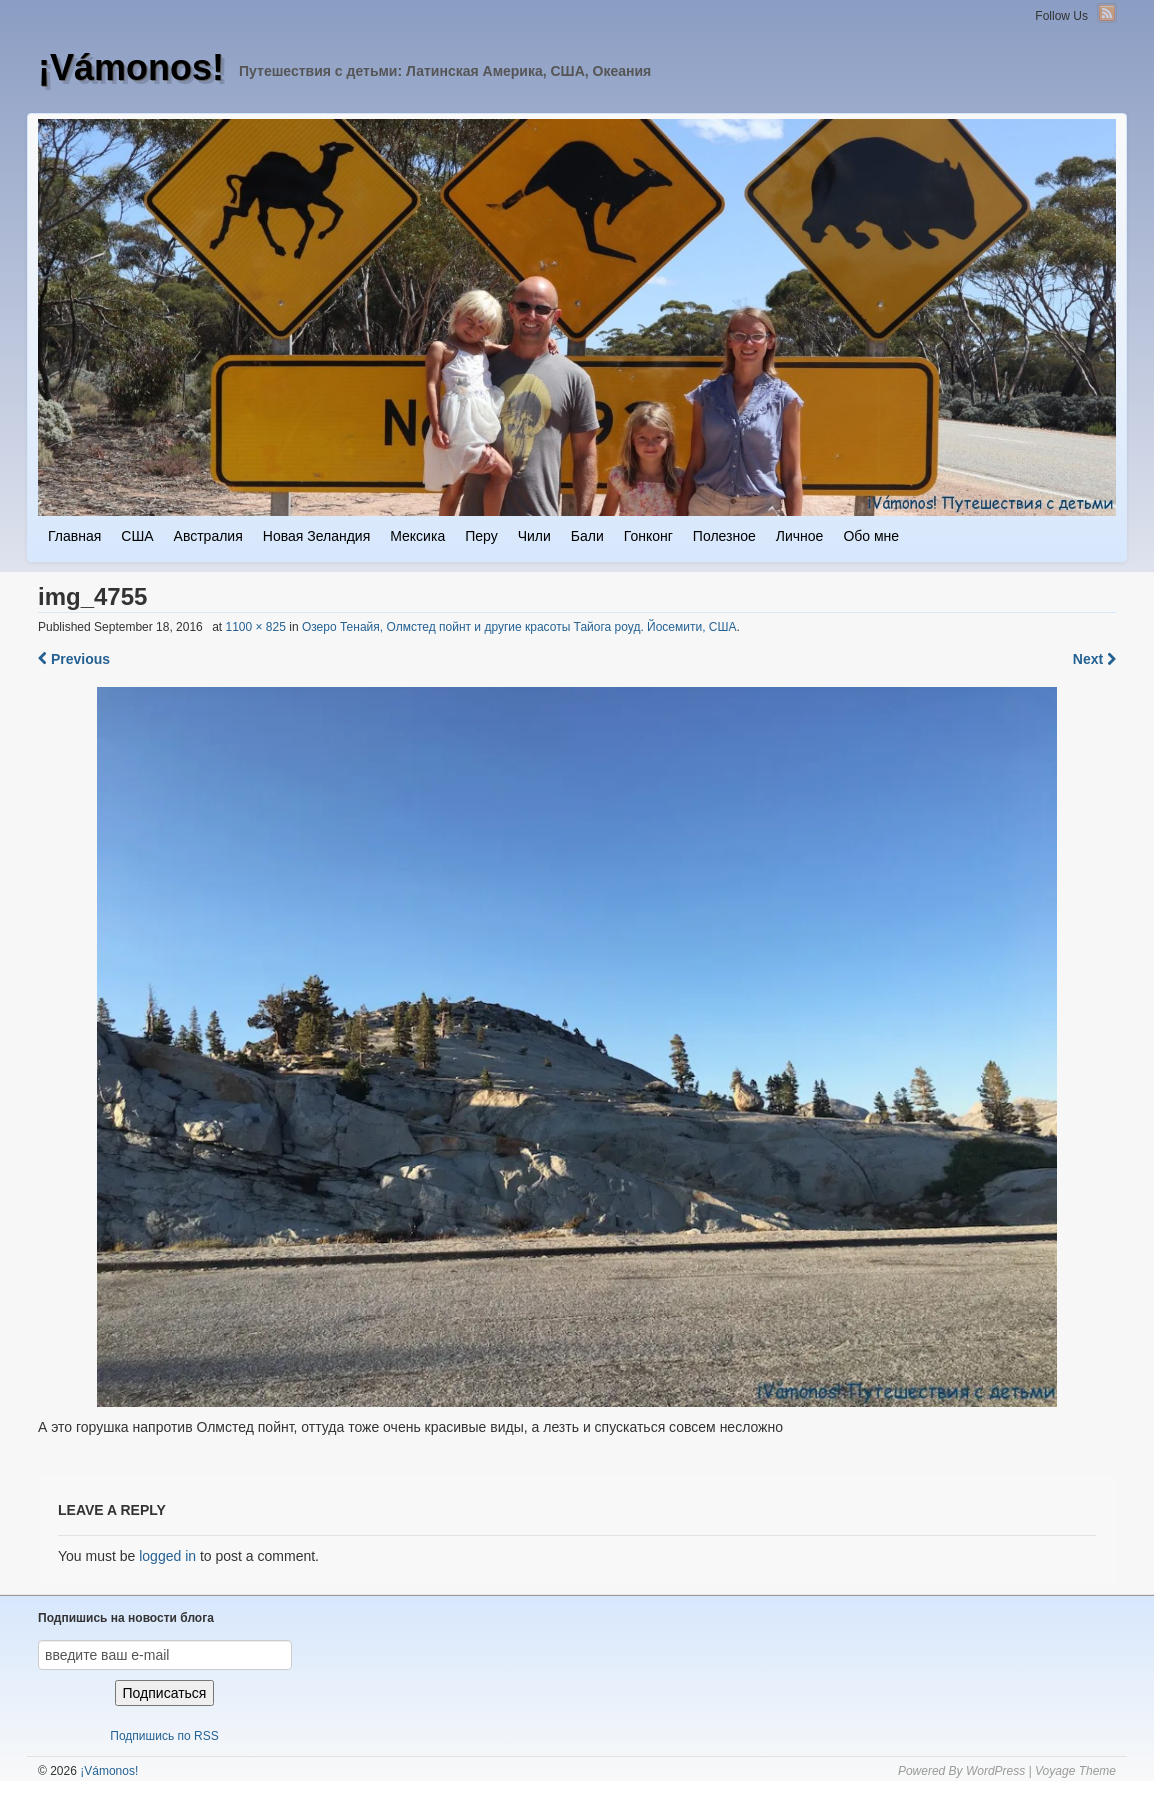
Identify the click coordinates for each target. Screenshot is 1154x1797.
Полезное (724, 536)
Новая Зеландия (316, 536)
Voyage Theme (1075, 1771)
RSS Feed (1107, 13)
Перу (481, 536)
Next (1094, 659)
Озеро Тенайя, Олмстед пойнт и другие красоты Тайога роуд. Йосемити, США (519, 627)
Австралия (208, 536)
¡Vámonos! (131, 67)
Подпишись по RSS (164, 1736)
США (137, 536)
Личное (800, 536)
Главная (74, 536)
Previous (74, 659)
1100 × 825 (255, 627)
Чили (534, 536)
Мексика (417, 536)
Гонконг (648, 536)
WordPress (995, 1771)
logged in (167, 1556)
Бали (587, 536)
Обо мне (871, 536)
